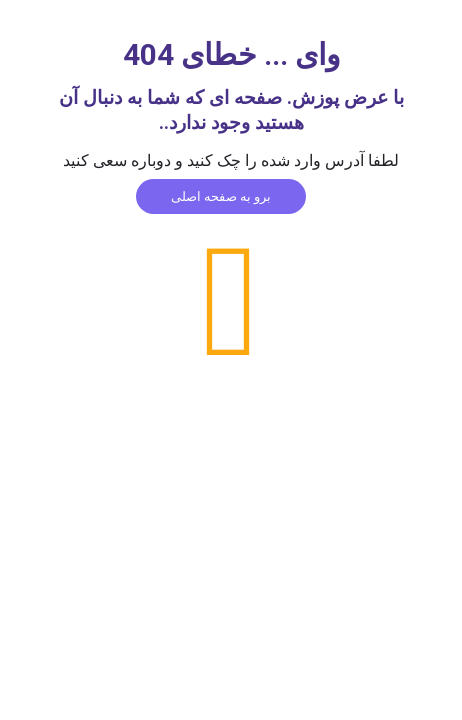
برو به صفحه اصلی (221, 196)
